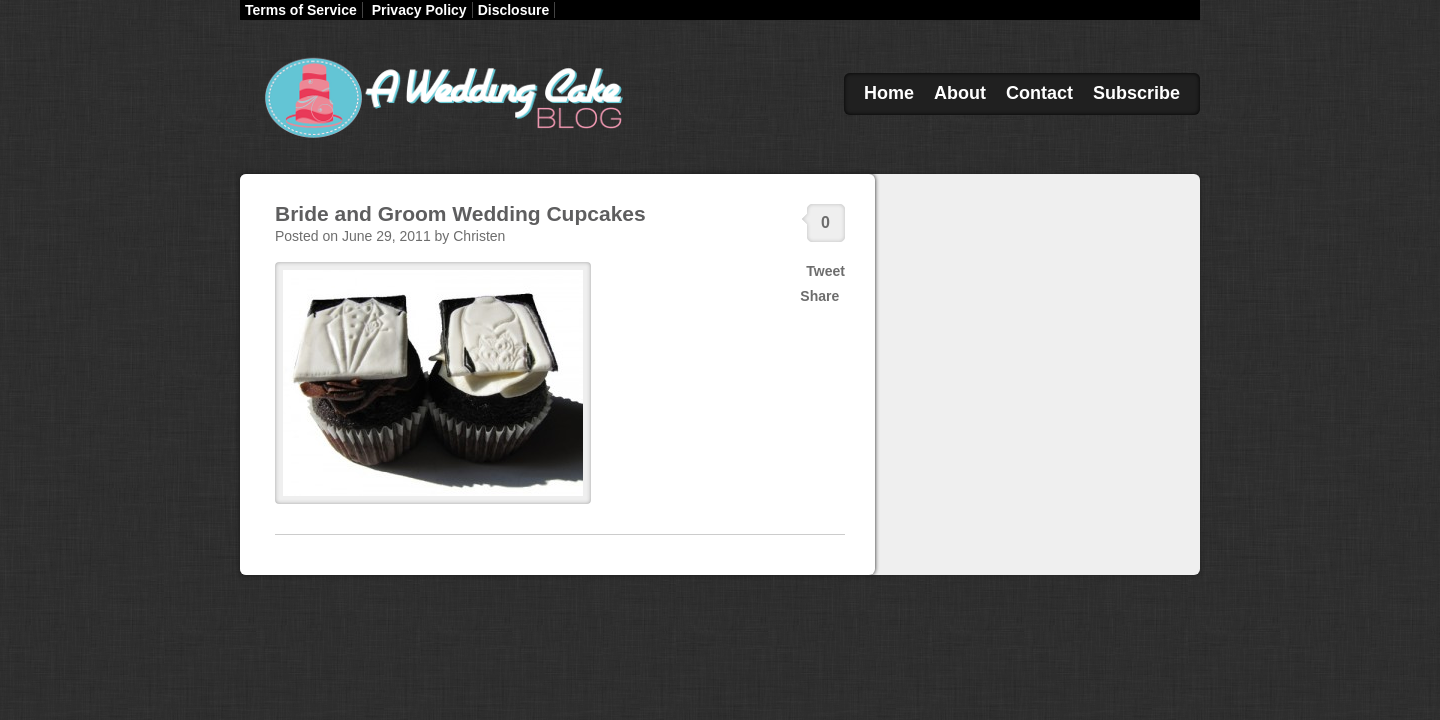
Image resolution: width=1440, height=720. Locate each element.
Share (819, 296)
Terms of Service (301, 10)
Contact (1039, 93)
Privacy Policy (419, 10)
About (960, 93)
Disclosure (514, 10)
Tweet (825, 271)
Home (889, 93)
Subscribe (1136, 93)
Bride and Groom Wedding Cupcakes (460, 213)
